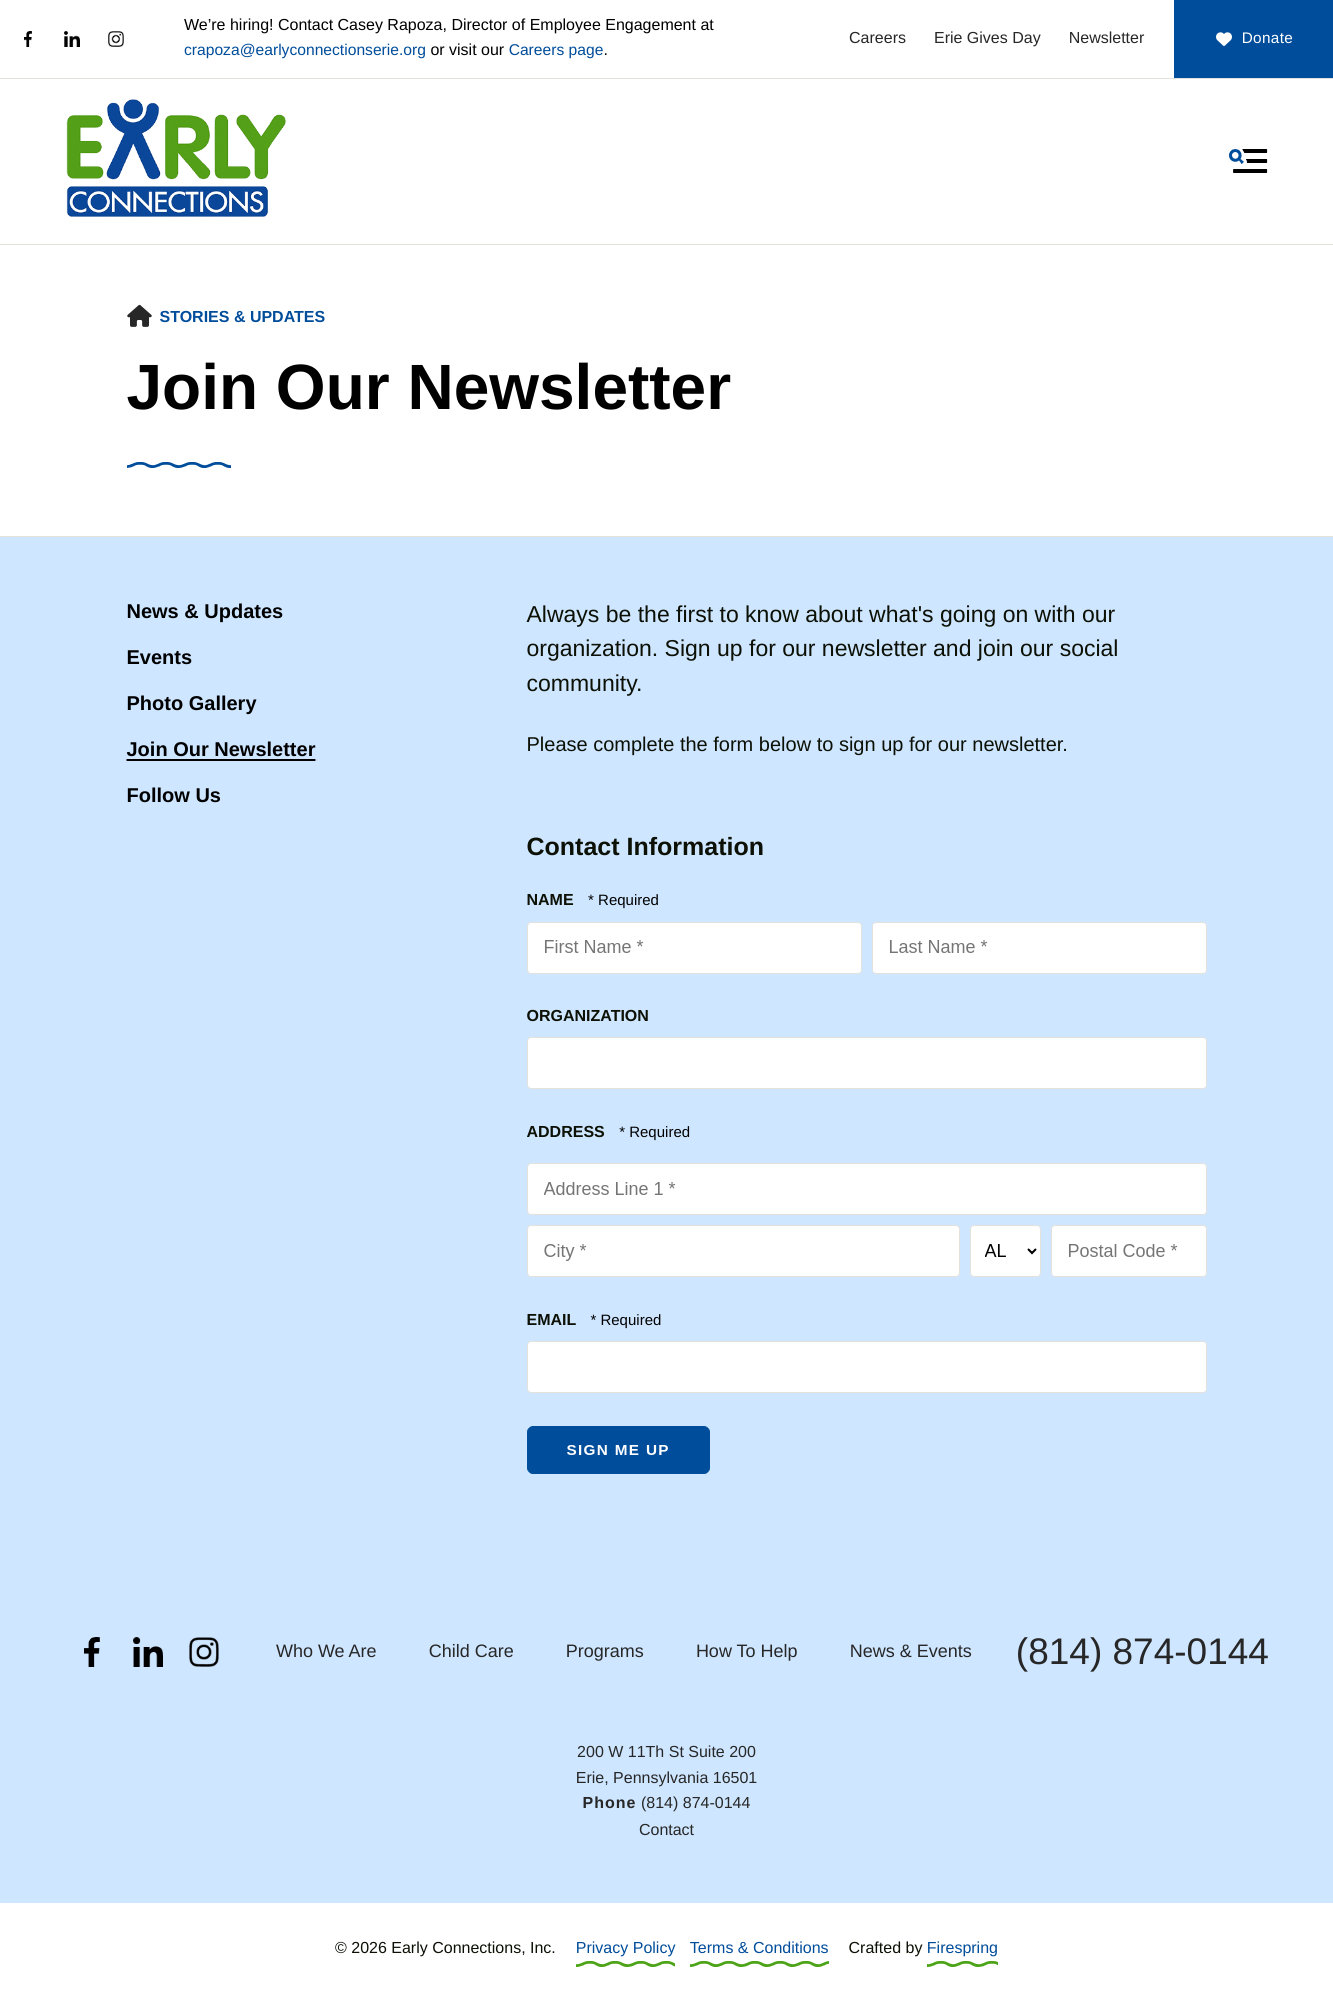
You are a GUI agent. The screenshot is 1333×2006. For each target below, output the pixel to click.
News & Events (911, 1653)
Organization (588, 1016)
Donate (1242, 38)
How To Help (747, 1653)
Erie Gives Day (965, 38)
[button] (1248, 161)
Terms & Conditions (759, 1950)
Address (568, 1132)
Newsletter (1084, 38)
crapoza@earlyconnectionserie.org (307, 50)
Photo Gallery (192, 704)
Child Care (471, 1653)
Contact (666, 1831)
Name (553, 900)
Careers (855, 38)
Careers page (562, 50)
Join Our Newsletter (221, 750)
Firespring (962, 1950)
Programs (605, 1653)
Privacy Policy (626, 1950)
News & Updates (205, 612)
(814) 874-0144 (1142, 1653)
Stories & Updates (243, 317)
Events (160, 658)
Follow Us (174, 796)
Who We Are (326, 1653)
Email (554, 1320)
